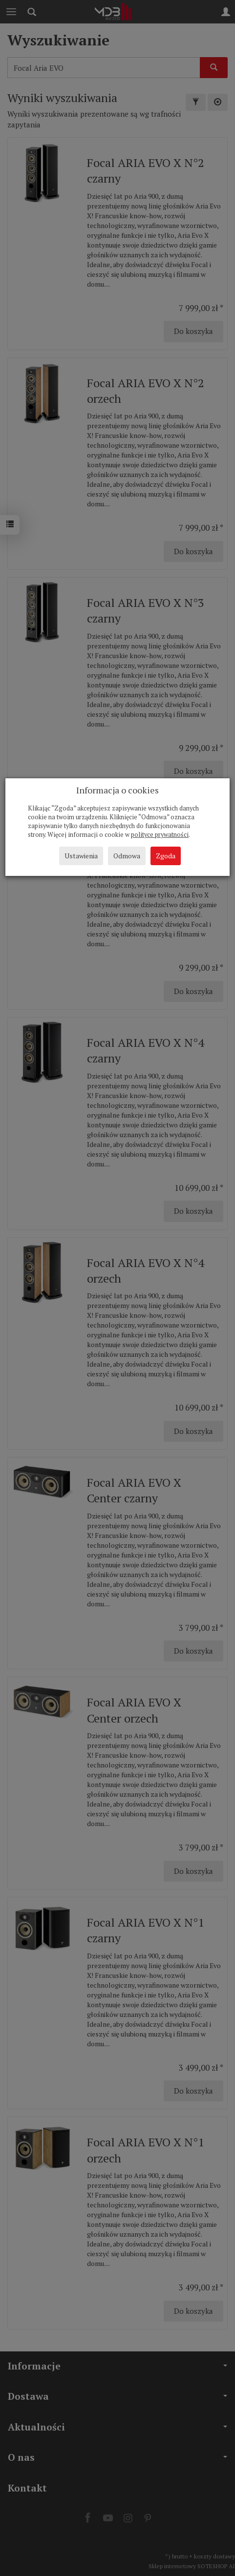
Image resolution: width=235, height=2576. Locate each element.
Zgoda (165, 855)
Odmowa (126, 855)
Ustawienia (81, 855)
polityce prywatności (160, 835)
